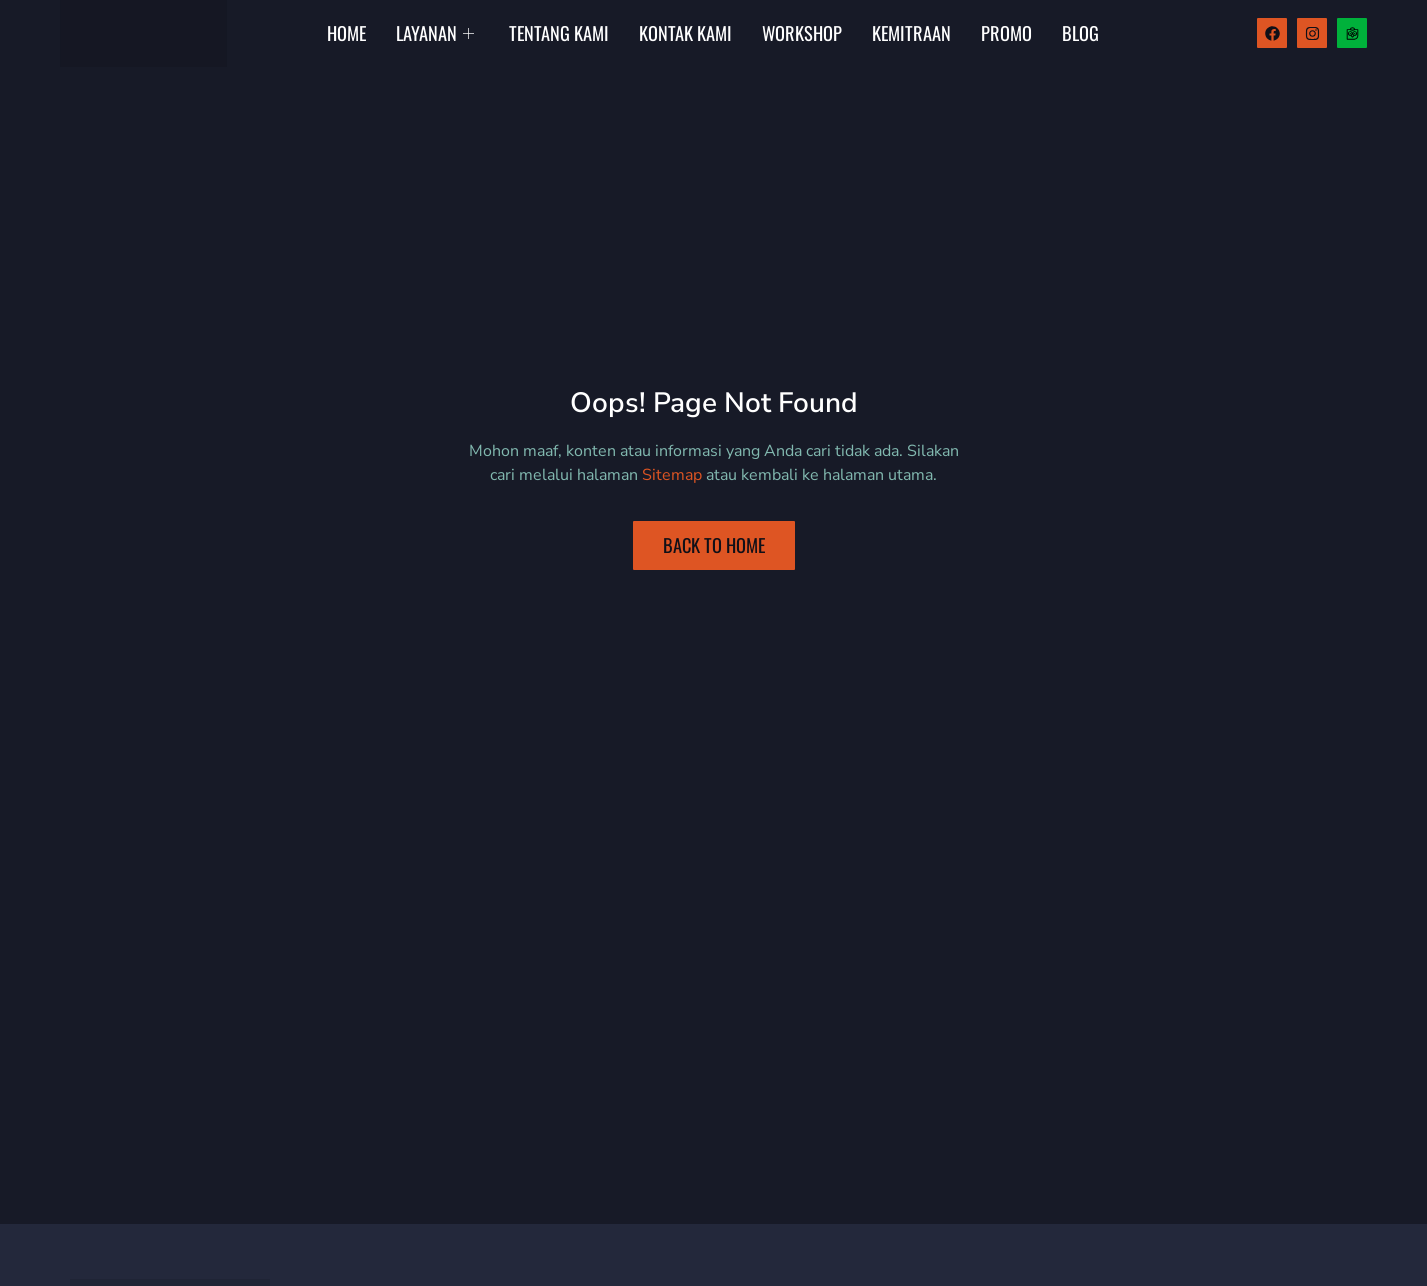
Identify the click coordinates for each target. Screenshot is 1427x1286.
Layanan (437, 32)
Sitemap (672, 475)
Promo (1006, 32)
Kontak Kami (685, 32)
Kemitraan (911, 32)
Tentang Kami (559, 32)
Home (346, 32)
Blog (1080, 32)
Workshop (802, 32)
